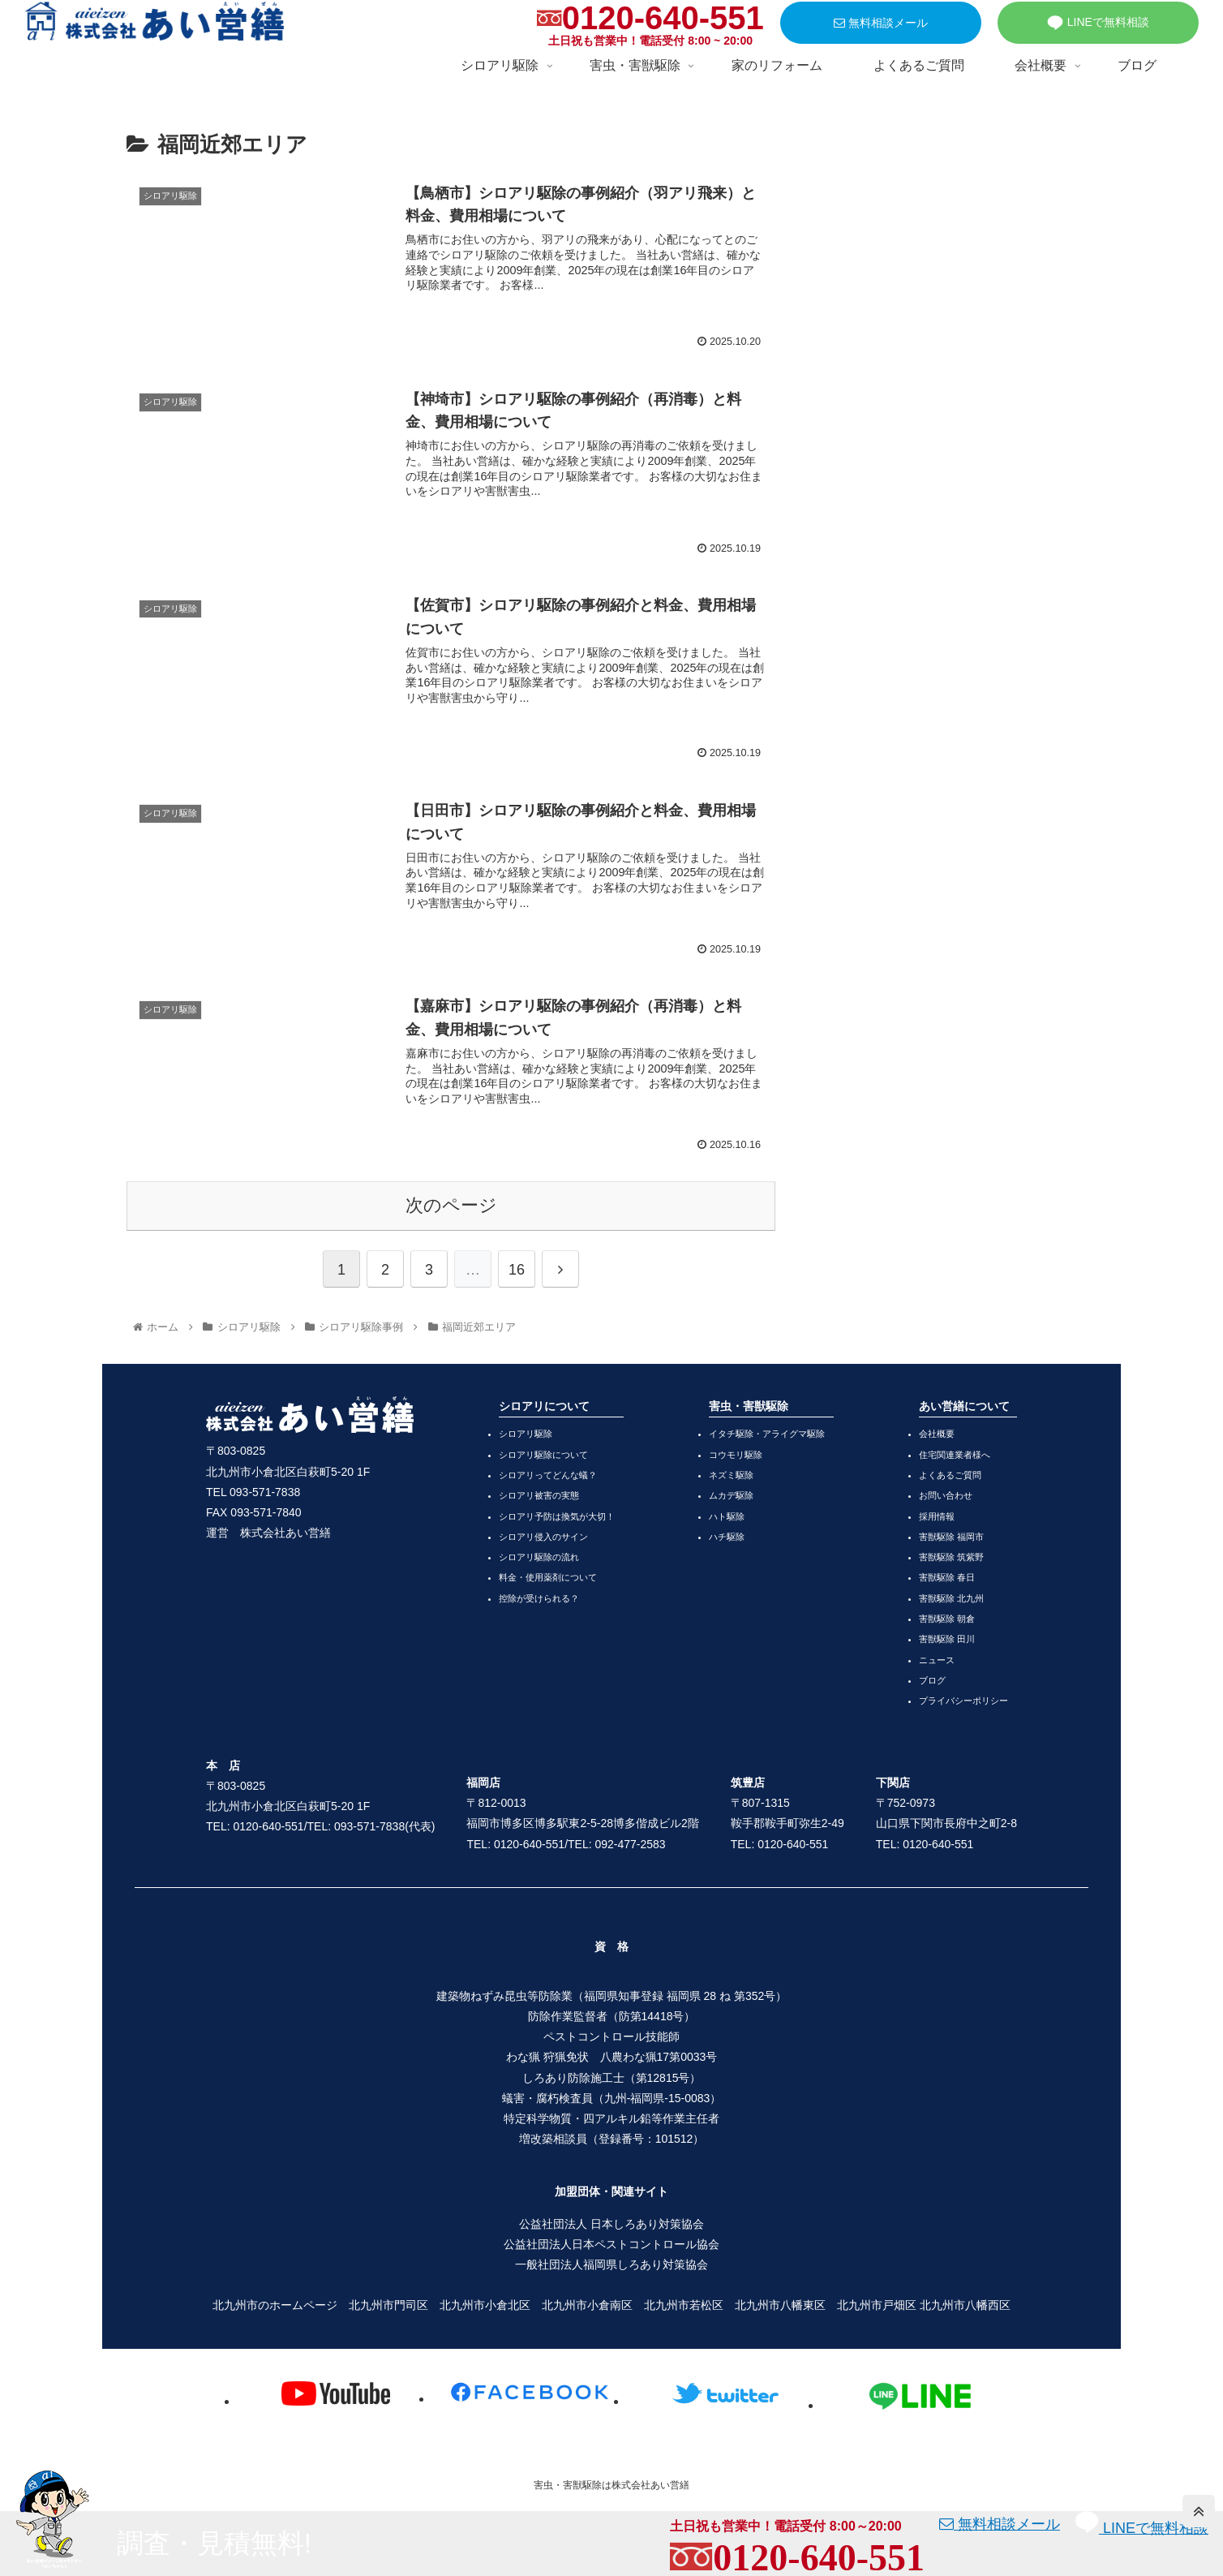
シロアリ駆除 (525, 1434)
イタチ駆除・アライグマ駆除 (767, 1434)
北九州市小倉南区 (587, 2305)
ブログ (932, 1680)
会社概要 (937, 1434)
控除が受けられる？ (539, 1598)
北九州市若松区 (683, 2305)
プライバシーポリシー (963, 1700)
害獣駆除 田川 (947, 1639)
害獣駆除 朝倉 (947, 1618)
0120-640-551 (663, 18)
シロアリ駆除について (543, 1455)
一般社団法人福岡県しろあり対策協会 (611, 2264)
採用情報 (937, 1516)
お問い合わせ (945, 1495)
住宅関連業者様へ (954, 1455)
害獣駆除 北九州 (951, 1598)
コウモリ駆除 (735, 1455)
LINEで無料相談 (1098, 22)
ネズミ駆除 (731, 1475)
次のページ (451, 1205)
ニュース (937, 1660)
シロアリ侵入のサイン (543, 1537)
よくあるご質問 (950, 1475)
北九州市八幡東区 (780, 2305)
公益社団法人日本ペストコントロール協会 (611, 2244)
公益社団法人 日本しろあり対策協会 (611, 2223)
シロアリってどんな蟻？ (548, 1475)
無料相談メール (881, 22)
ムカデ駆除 (731, 1495)
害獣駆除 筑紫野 (951, 1557)
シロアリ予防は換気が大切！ (557, 1516)
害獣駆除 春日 (947, 1577)
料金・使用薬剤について (548, 1577)
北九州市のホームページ (274, 2305)
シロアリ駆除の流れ (539, 1557)
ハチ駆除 (727, 1537)
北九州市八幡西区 (965, 2305)
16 (517, 1270)
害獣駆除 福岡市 (951, 1537)
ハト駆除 (727, 1516)
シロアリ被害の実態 (539, 1495)
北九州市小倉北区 (485, 2305)
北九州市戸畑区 (876, 2305)
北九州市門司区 (388, 2305)
